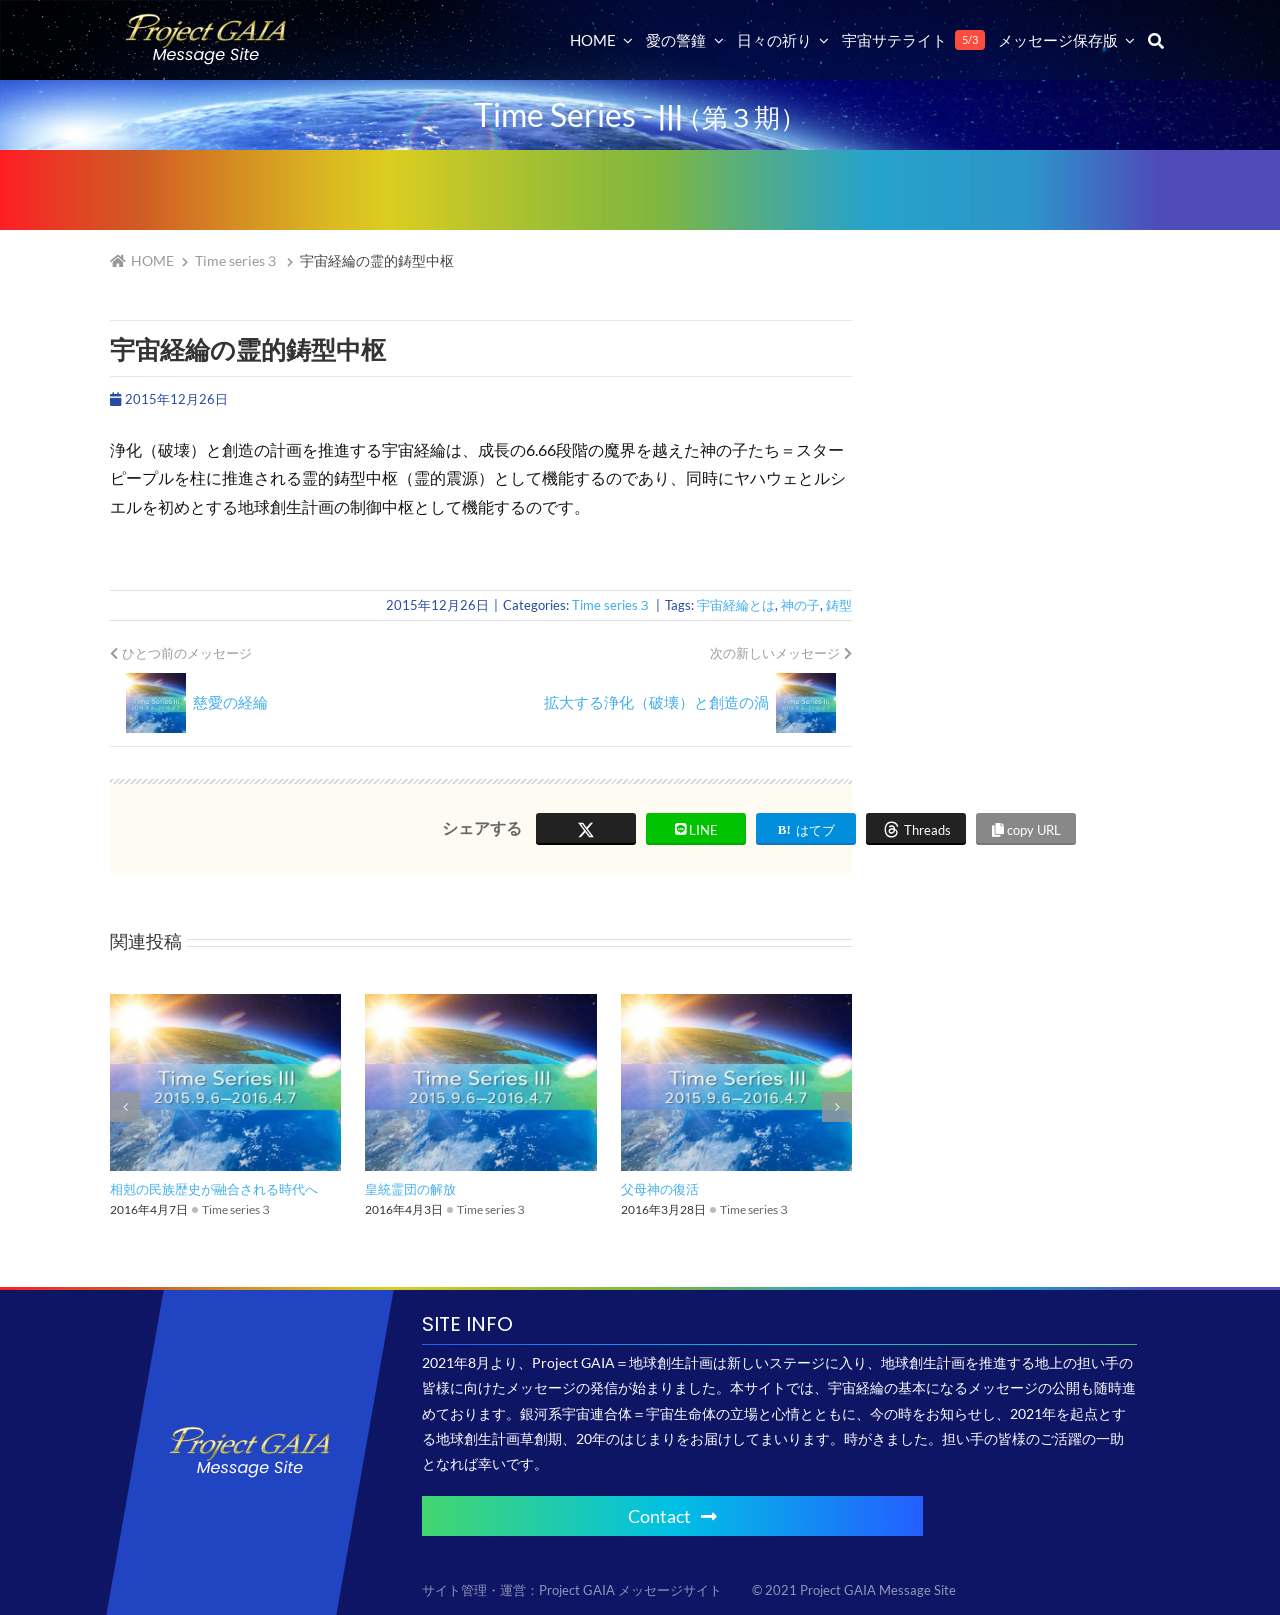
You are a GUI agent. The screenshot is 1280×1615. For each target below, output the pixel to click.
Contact (672, 1516)
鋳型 (839, 605)
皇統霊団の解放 (410, 1189)
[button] (125, 1107)
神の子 (800, 605)
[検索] (1156, 40)
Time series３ (611, 605)
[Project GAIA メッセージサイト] (206, 20)
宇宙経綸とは (736, 605)
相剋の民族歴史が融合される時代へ (214, 1189)
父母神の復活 (660, 1189)
